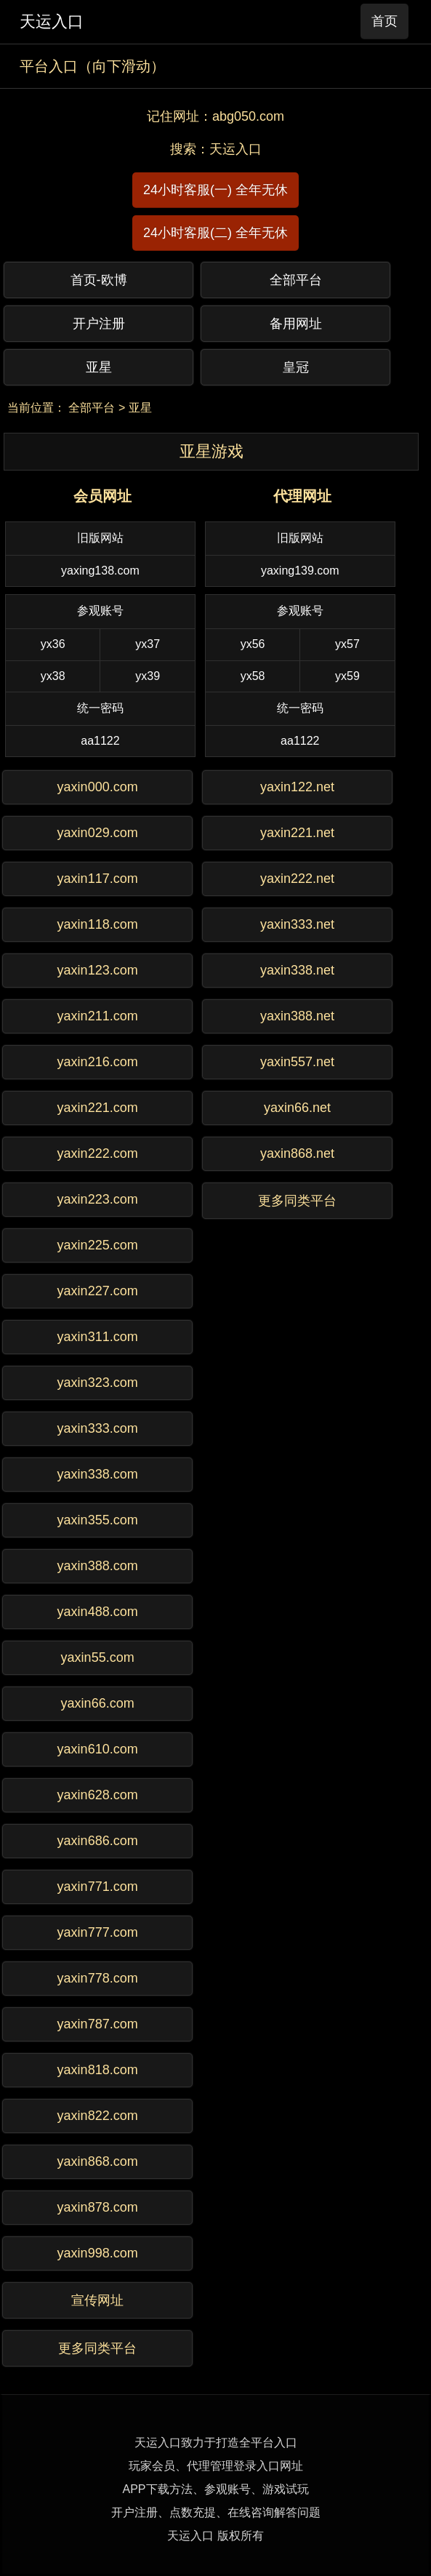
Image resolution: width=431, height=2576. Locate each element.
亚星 (140, 407)
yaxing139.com (300, 570)
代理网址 (302, 496)
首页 (384, 21)
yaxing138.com (100, 570)
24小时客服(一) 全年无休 (215, 190)
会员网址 (102, 496)
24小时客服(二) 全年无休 (215, 232)
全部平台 (91, 407)
